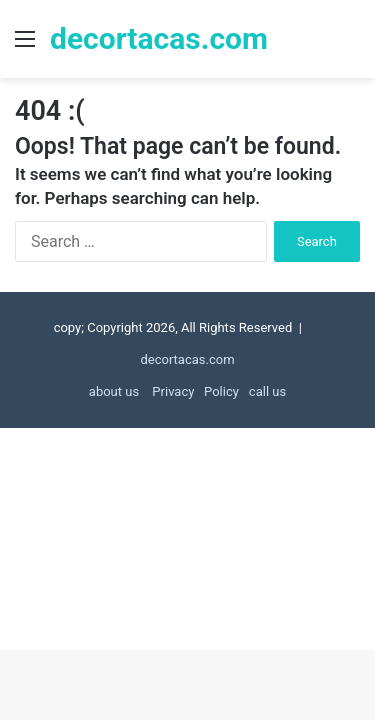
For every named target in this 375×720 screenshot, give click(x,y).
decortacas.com (187, 359)
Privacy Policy (194, 391)
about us (114, 391)
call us (267, 391)
